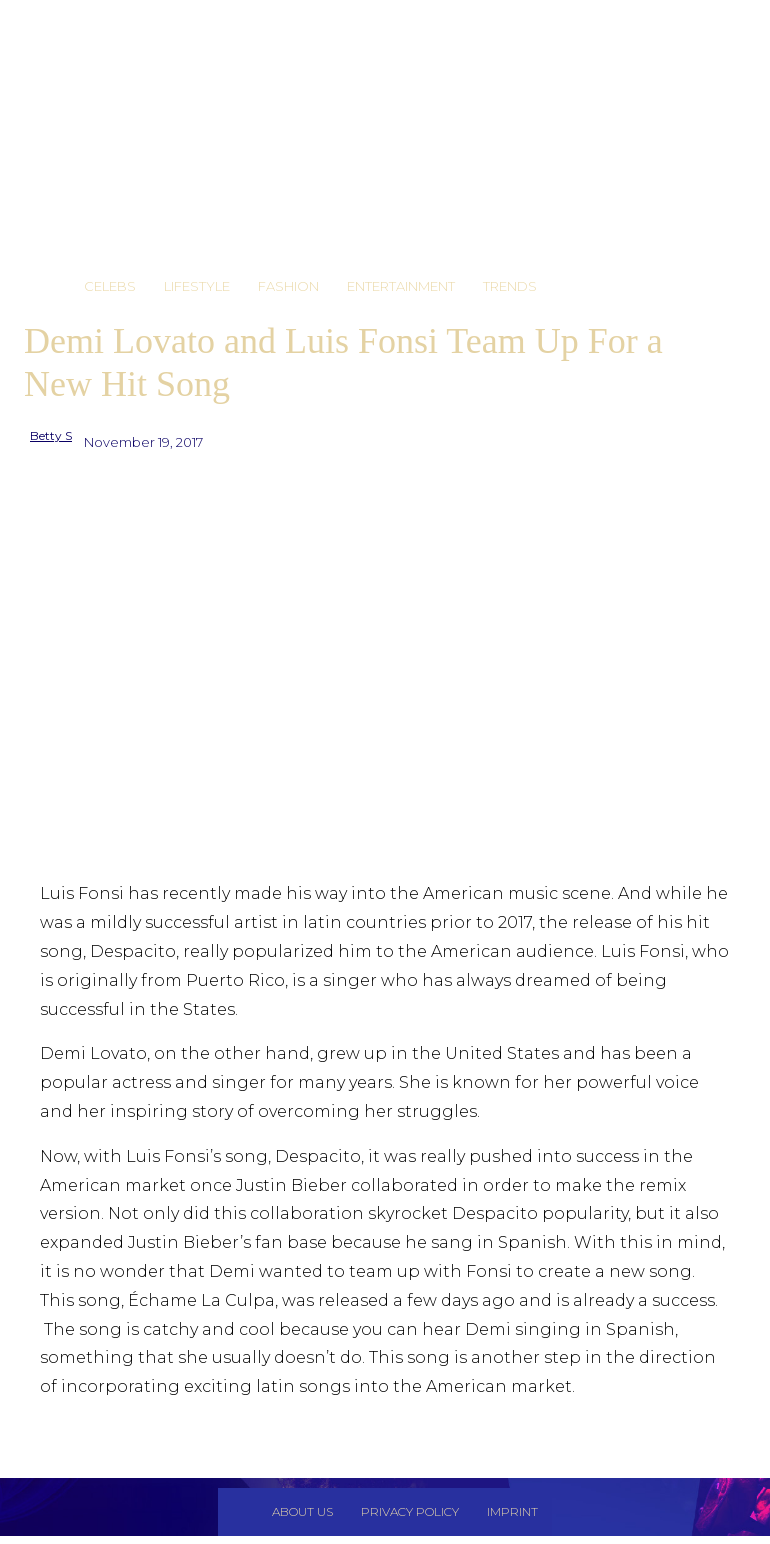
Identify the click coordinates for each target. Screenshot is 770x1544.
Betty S (51, 435)
